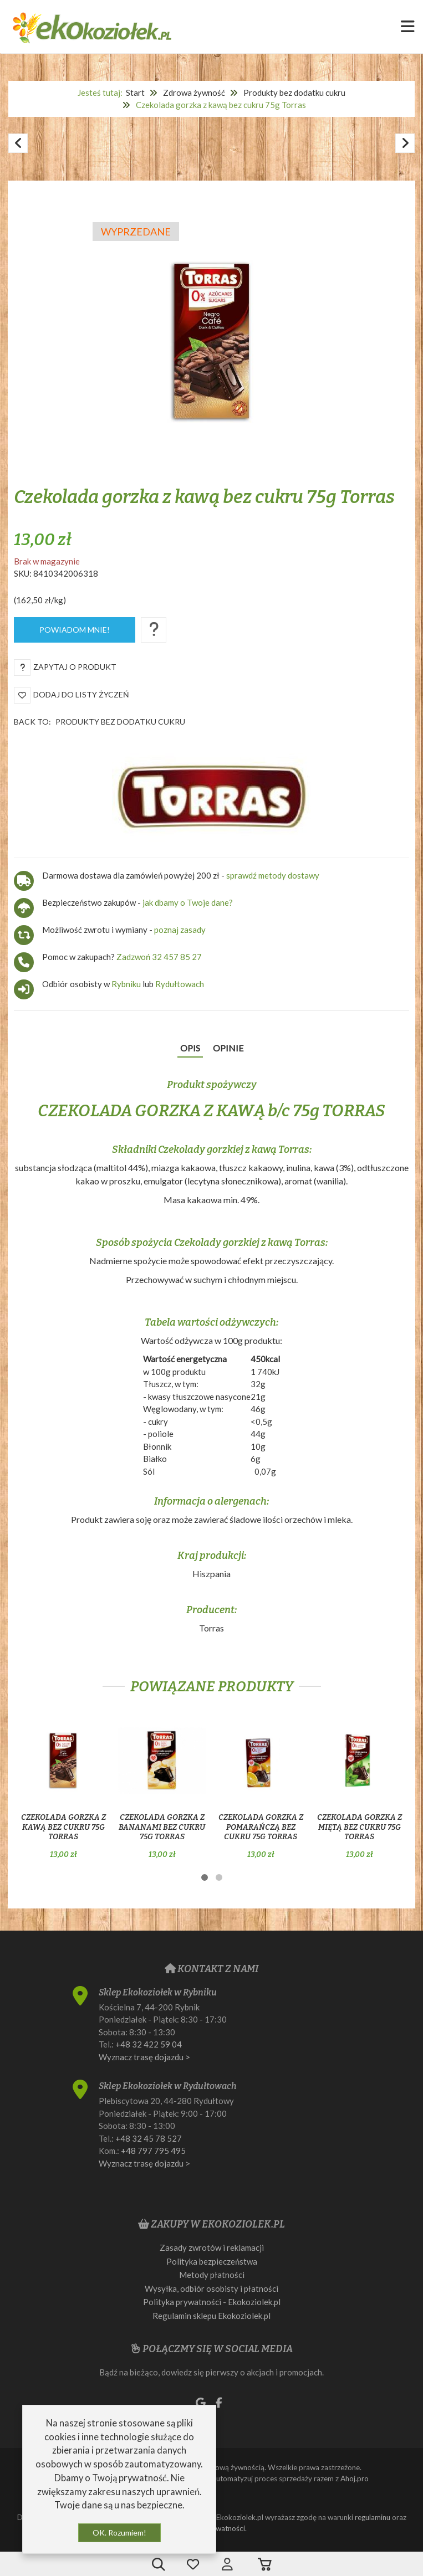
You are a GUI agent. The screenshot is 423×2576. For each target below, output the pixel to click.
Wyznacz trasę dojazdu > (144, 2057)
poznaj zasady (180, 930)
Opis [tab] (190, 1048)
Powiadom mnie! (74, 629)
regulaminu (372, 2517)
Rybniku (126, 984)
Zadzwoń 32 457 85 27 (159, 957)
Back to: (99, 721)
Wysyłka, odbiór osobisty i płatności (211, 2288)
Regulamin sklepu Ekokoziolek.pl (211, 2316)
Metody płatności (211, 2275)
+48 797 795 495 (153, 2151)
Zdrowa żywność (194, 93)
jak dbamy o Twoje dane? (187, 902)
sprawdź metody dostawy (272, 875)
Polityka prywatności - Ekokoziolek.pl (212, 2302)
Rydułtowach (179, 984)
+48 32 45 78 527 (148, 2138)
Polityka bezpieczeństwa (211, 2261)
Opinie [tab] (228, 1048)
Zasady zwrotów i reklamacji (212, 2247)
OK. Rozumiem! (119, 2532)
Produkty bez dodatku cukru (294, 93)
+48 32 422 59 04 (148, 2044)
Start (135, 93)
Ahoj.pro (354, 2478)
